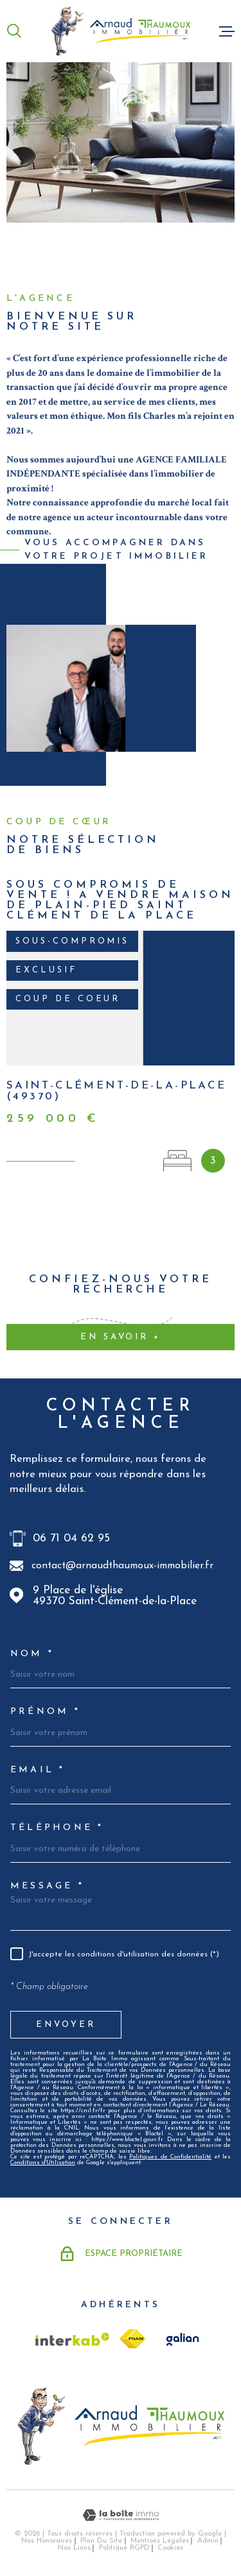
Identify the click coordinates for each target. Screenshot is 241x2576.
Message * (47, 1886)
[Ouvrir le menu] (227, 31)
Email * (38, 1770)
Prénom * (45, 1711)
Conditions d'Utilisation (42, 2162)
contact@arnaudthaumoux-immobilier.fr (122, 1566)
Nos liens (74, 2548)
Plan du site (101, 2541)
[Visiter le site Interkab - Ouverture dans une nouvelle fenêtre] (72, 2339)
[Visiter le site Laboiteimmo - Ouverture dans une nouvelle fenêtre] (120, 2515)
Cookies (170, 2548)
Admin (208, 2541)
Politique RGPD (124, 2548)
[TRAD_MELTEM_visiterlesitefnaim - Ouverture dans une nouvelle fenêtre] (132, 2338)
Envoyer (66, 2024)
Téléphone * (56, 1828)
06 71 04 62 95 (71, 1538)
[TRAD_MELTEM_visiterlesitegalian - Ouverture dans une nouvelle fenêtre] (180, 2339)
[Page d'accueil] (120, 31)
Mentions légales (159, 2541)
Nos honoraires (46, 2541)
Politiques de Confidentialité (170, 2157)
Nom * (32, 1654)
